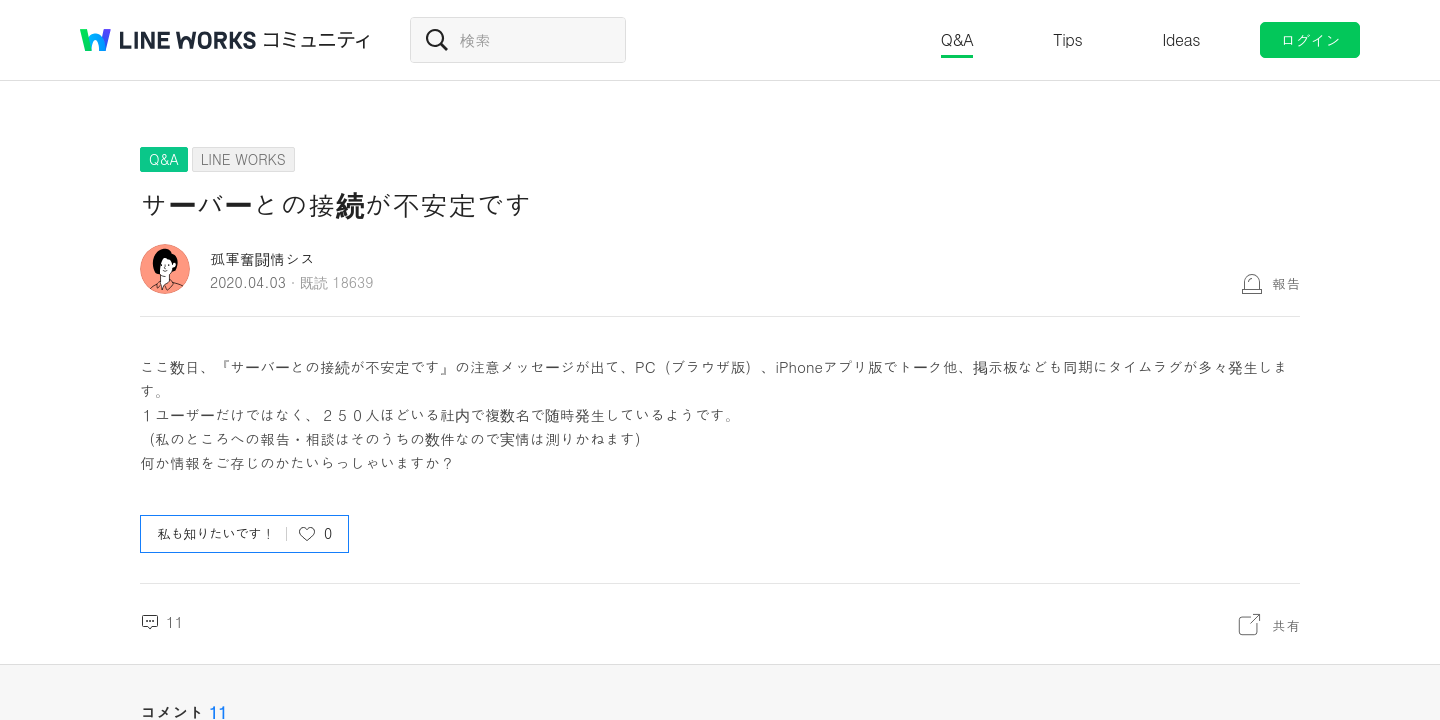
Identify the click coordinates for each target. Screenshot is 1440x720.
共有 (1286, 625)
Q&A (957, 39)
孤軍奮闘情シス (262, 258)
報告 (1286, 283)
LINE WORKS (243, 159)
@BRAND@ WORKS (168, 40)
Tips (1067, 39)
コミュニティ (317, 40)
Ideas (1181, 39)
